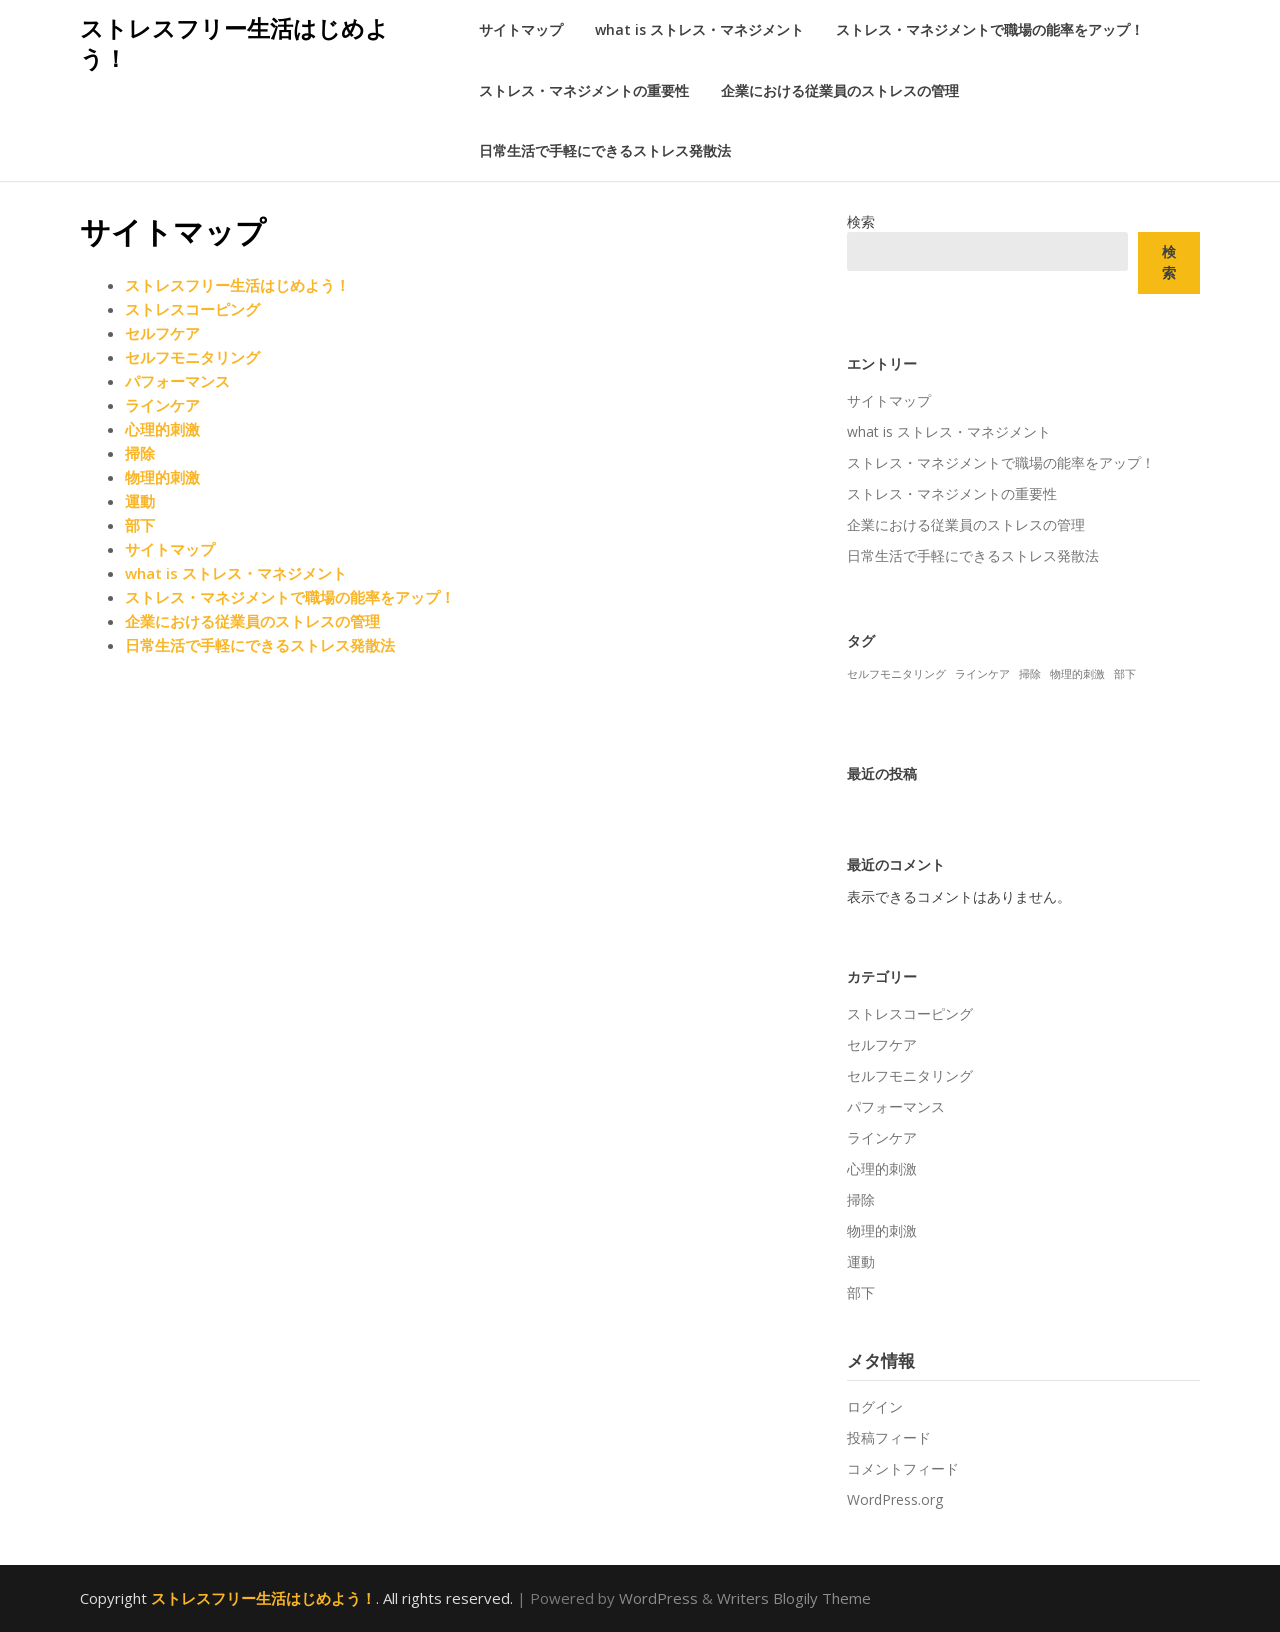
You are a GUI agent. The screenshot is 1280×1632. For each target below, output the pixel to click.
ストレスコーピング (192, 309)
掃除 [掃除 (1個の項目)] (1030, 674)
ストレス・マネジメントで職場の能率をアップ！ (990, 29)
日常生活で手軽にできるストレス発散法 (605, 150)
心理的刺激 (162, 429)
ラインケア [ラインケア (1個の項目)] (982, 674)
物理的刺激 (162, 477)
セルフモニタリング (192, 357)
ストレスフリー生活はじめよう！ (234, 43)
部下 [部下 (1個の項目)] (1125, 674)
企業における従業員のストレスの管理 (840, 90)
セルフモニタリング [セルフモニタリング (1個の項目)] (896, 674)
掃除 (140, 453)
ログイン (875, 1406)
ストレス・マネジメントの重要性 (584, 90)
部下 (140, 525)
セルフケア (162, 333)
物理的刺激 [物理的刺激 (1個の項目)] (1077, 674)
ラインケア (162, 405)
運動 (140, 501)
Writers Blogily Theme (794, 1598)
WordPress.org (895, 1499)
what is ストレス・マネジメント (699, 29)
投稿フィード (889, 1437)
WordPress (658, 1598)
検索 (861, 221)
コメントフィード (903, 1468)
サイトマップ (521, 29)
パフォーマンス (177, 381)
